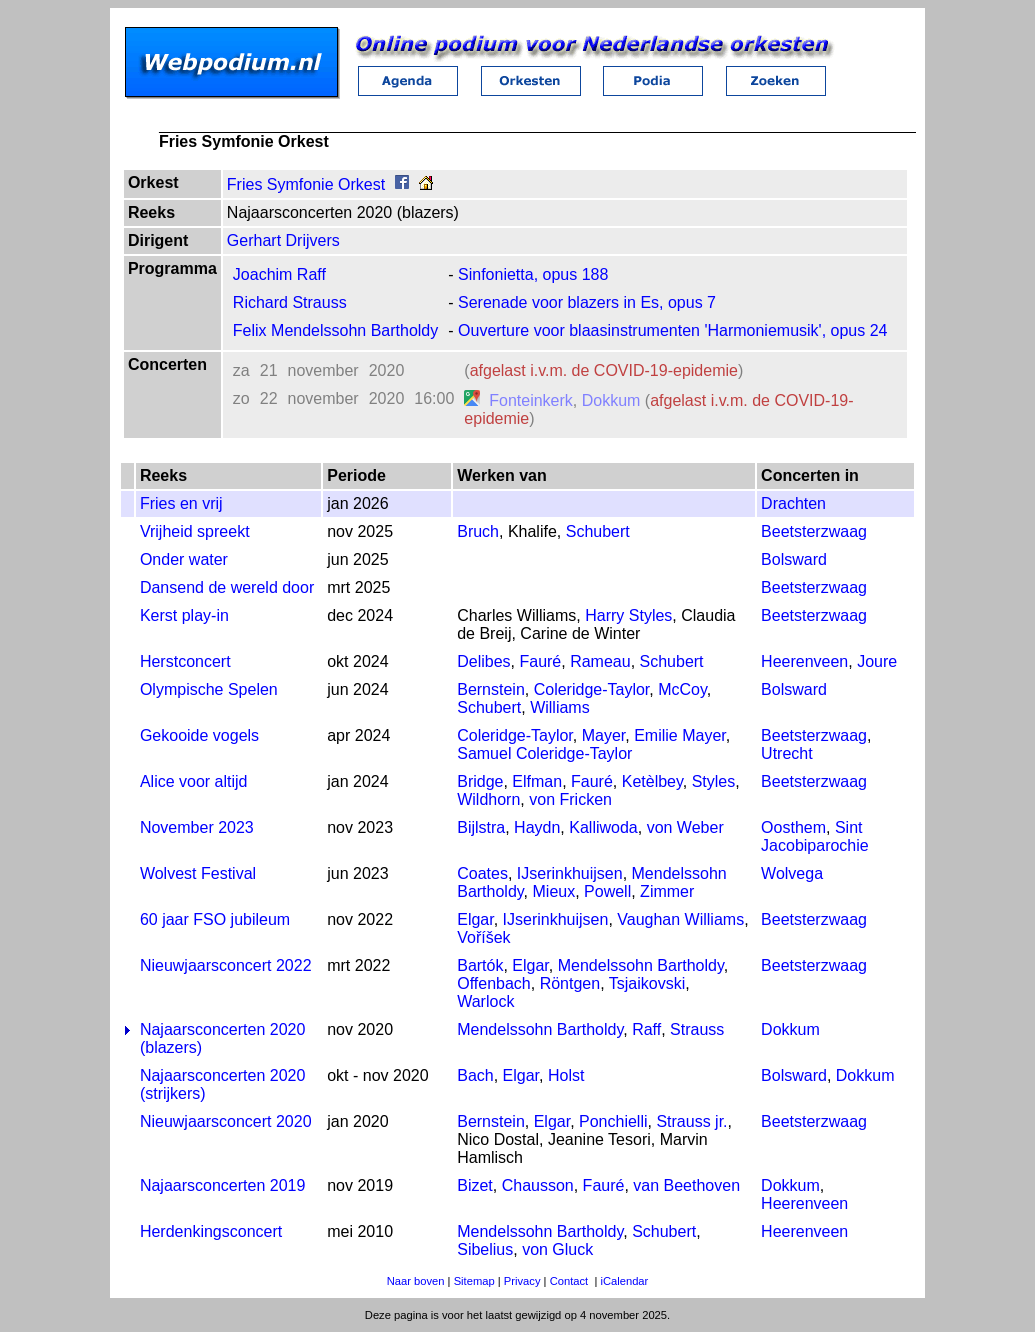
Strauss (697, 1029)
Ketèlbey (652, 781)
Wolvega (792, 873)
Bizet (475, 1185)
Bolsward (794, 559)
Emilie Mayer (680, 735)
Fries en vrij (181, 503)
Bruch (478, 531)
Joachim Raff (279, 274)
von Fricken (570, 799)
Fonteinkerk (531, 400)
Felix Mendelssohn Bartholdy (335, 330)
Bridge (480, 781)
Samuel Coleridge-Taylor (544, 753)
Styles (714, 781)
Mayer (604, 735)
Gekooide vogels (199, 735)
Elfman (537, 781)
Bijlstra (481, 827)
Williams (560, 707)
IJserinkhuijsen (570, 873)
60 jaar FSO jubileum (215, 919)
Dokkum (611, 400)
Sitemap (474, 1281)
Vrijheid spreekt (195, 531)
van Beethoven (686, 1185)
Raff (646, 1029)
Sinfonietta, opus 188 (533, 274)
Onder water (184, 559)
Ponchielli (613, 1121)
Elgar (475, 919)
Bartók (480, 965)
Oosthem (793, 827)
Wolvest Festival (198, 873)
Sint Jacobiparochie (815, 836)
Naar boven (416, 1281)
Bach (475, 1075)
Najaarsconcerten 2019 (222, 1185)
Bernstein (491, 689)
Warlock (485, 1001)
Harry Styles (628, 615)
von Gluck (557, 1249)
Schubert (598, 531)
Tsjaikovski (647, 983)
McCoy (682, 689)
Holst (566, 1075)
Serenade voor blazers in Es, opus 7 (587, 302)
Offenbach (494, 983)
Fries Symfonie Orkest (306, 184)
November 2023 (197, 827)
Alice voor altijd (194, 781)
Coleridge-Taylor (592, 689)
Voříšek (483, 937)
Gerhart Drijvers (283, 240)
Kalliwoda (603, 827)
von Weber (685, 827)
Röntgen (570, 983)
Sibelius (485, 1249)
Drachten (793, 503)
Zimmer (667, 891)
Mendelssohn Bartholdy (641, 965)
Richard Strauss (290, 302)
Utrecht (787, 753)
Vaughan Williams (680, 919)
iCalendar (624, 1281)
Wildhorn (488, 799)
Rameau (600, 661)
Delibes (483, 661)
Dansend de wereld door (227, 587)
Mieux (554, 891)
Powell (607, 891)
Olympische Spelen (209, 689)
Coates (482, 873)
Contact (569, 1281)
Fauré (540, 661)
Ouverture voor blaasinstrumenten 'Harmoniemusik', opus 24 (672, 330)
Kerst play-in (184, 615)
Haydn (537, 827)
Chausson (538, 1185)
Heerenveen (804, 661)
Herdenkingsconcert (211, 1231)
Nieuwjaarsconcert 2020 (226, 1121)
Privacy (522, 1281)
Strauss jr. (691, 1121)
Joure (877, 661)
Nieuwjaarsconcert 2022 (226, 965)
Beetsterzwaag (814, 531)
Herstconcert (185, 661)
